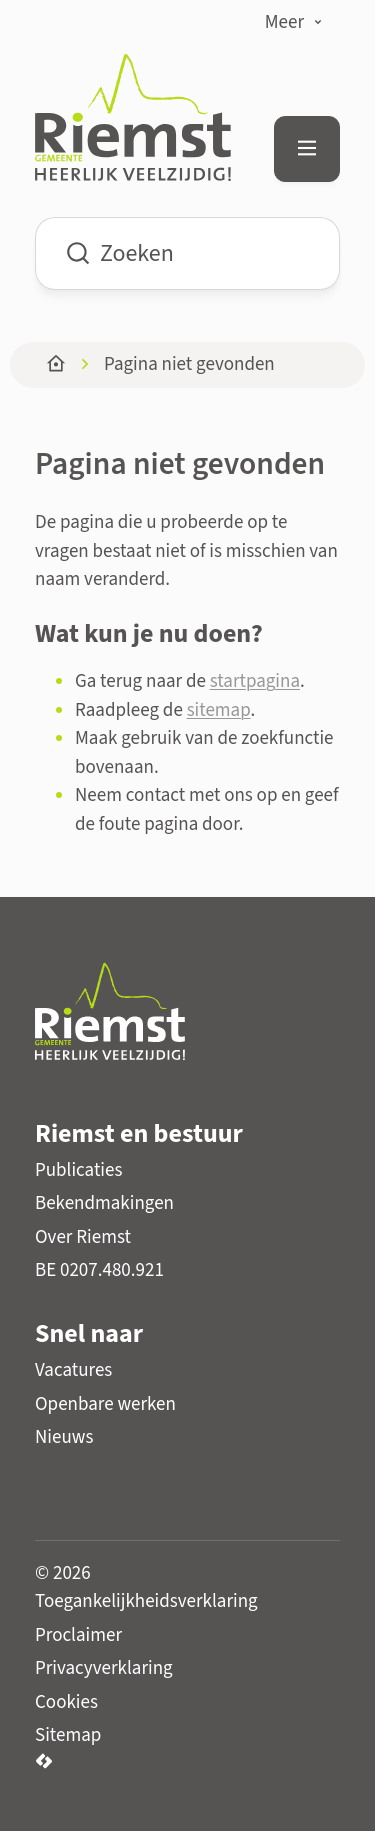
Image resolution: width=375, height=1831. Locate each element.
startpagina (255, 681)
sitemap (219, 710)
